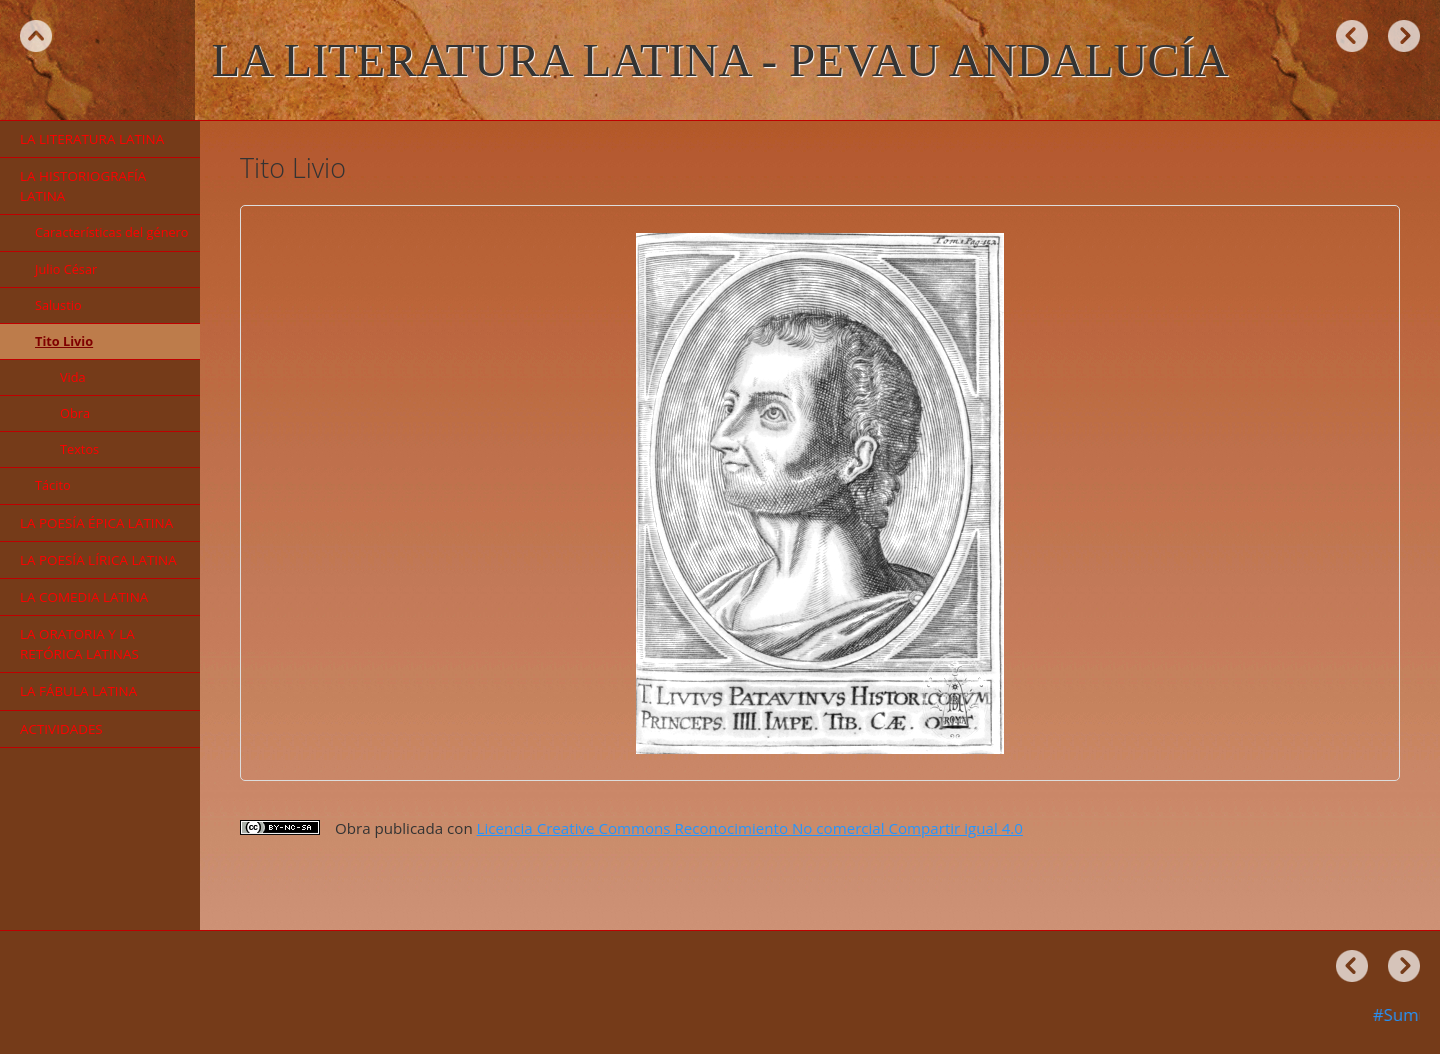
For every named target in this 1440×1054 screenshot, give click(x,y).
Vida (73, 377)
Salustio (58, 305)
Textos (79, 449)
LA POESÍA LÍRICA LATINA (98, 560)
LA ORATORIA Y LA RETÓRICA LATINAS (79, 644)
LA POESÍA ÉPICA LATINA (96, 523)
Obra (75, 413)
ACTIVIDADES (61, 729)
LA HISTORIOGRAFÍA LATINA (83, 186)
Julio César (66, 269)
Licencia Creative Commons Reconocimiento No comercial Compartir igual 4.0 (750, 828)
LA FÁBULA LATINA (78, 691)
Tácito (53, 485)
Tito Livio (64, 341)
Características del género (112, 232)
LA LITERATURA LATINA (92, 139)
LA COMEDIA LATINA (84, 597)
